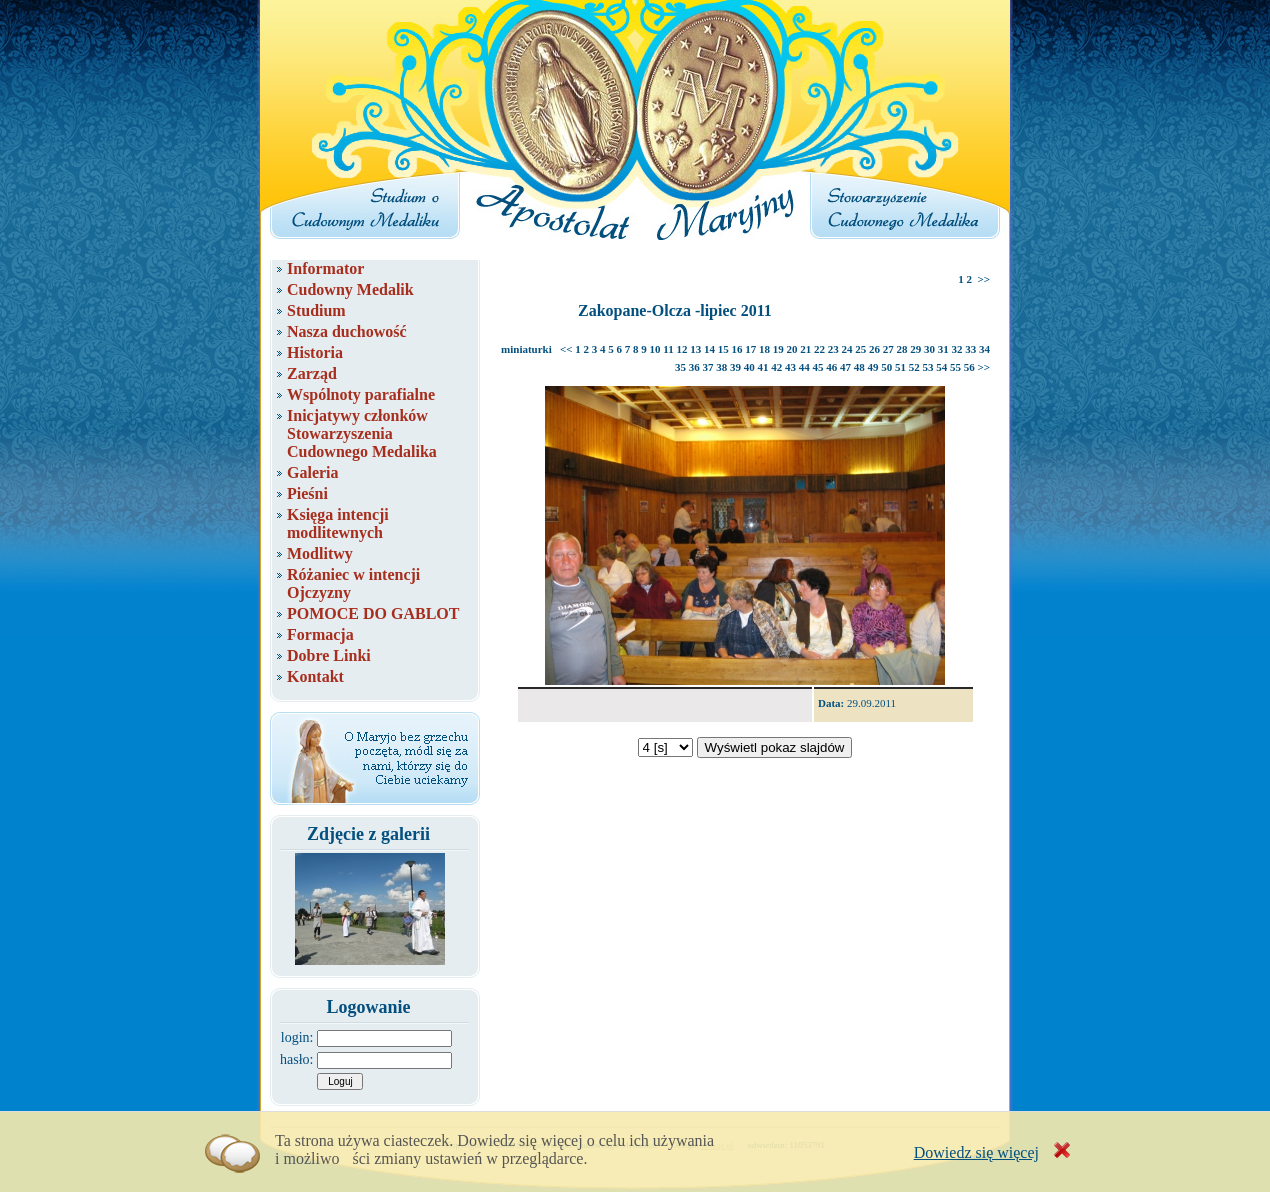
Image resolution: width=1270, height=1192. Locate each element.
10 (655, 349)
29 (915, 349)
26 (874, 349)
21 (805, 349)
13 (695, 349)
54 (941, 367)
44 (804, 367)
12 (682, 349)
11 (668, 349)
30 (929, 349)
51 (900, 367)
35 (680, 367)
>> (983, 279)
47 (845, 367)
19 (778, 349)
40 (749, 367)
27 (888, 349)
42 (776, 367)
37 (707, 367)
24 (847, 349)
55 (955, 367)
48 (859, 367)
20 (792, 349)
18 (764, 349)
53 (927, 367)
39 (735, 367)
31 (943, 349)
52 (914, 367)
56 (969, 367)
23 (833, 349)
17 (750, 349)
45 (817, 367)
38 (721, 367)
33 (970, 349)
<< (566, 349)
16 (737, 349)
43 (790, 367)
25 (860, 349)
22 (819, 349)
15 (723, 349)
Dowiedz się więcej (976, 1152)
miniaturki (526, 349)
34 (984, 349)
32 (957, 349)
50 (886, 367)
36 (694, 367)
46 (831, 367)
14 (709, 349)
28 (902, 349)
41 (762, 367)
